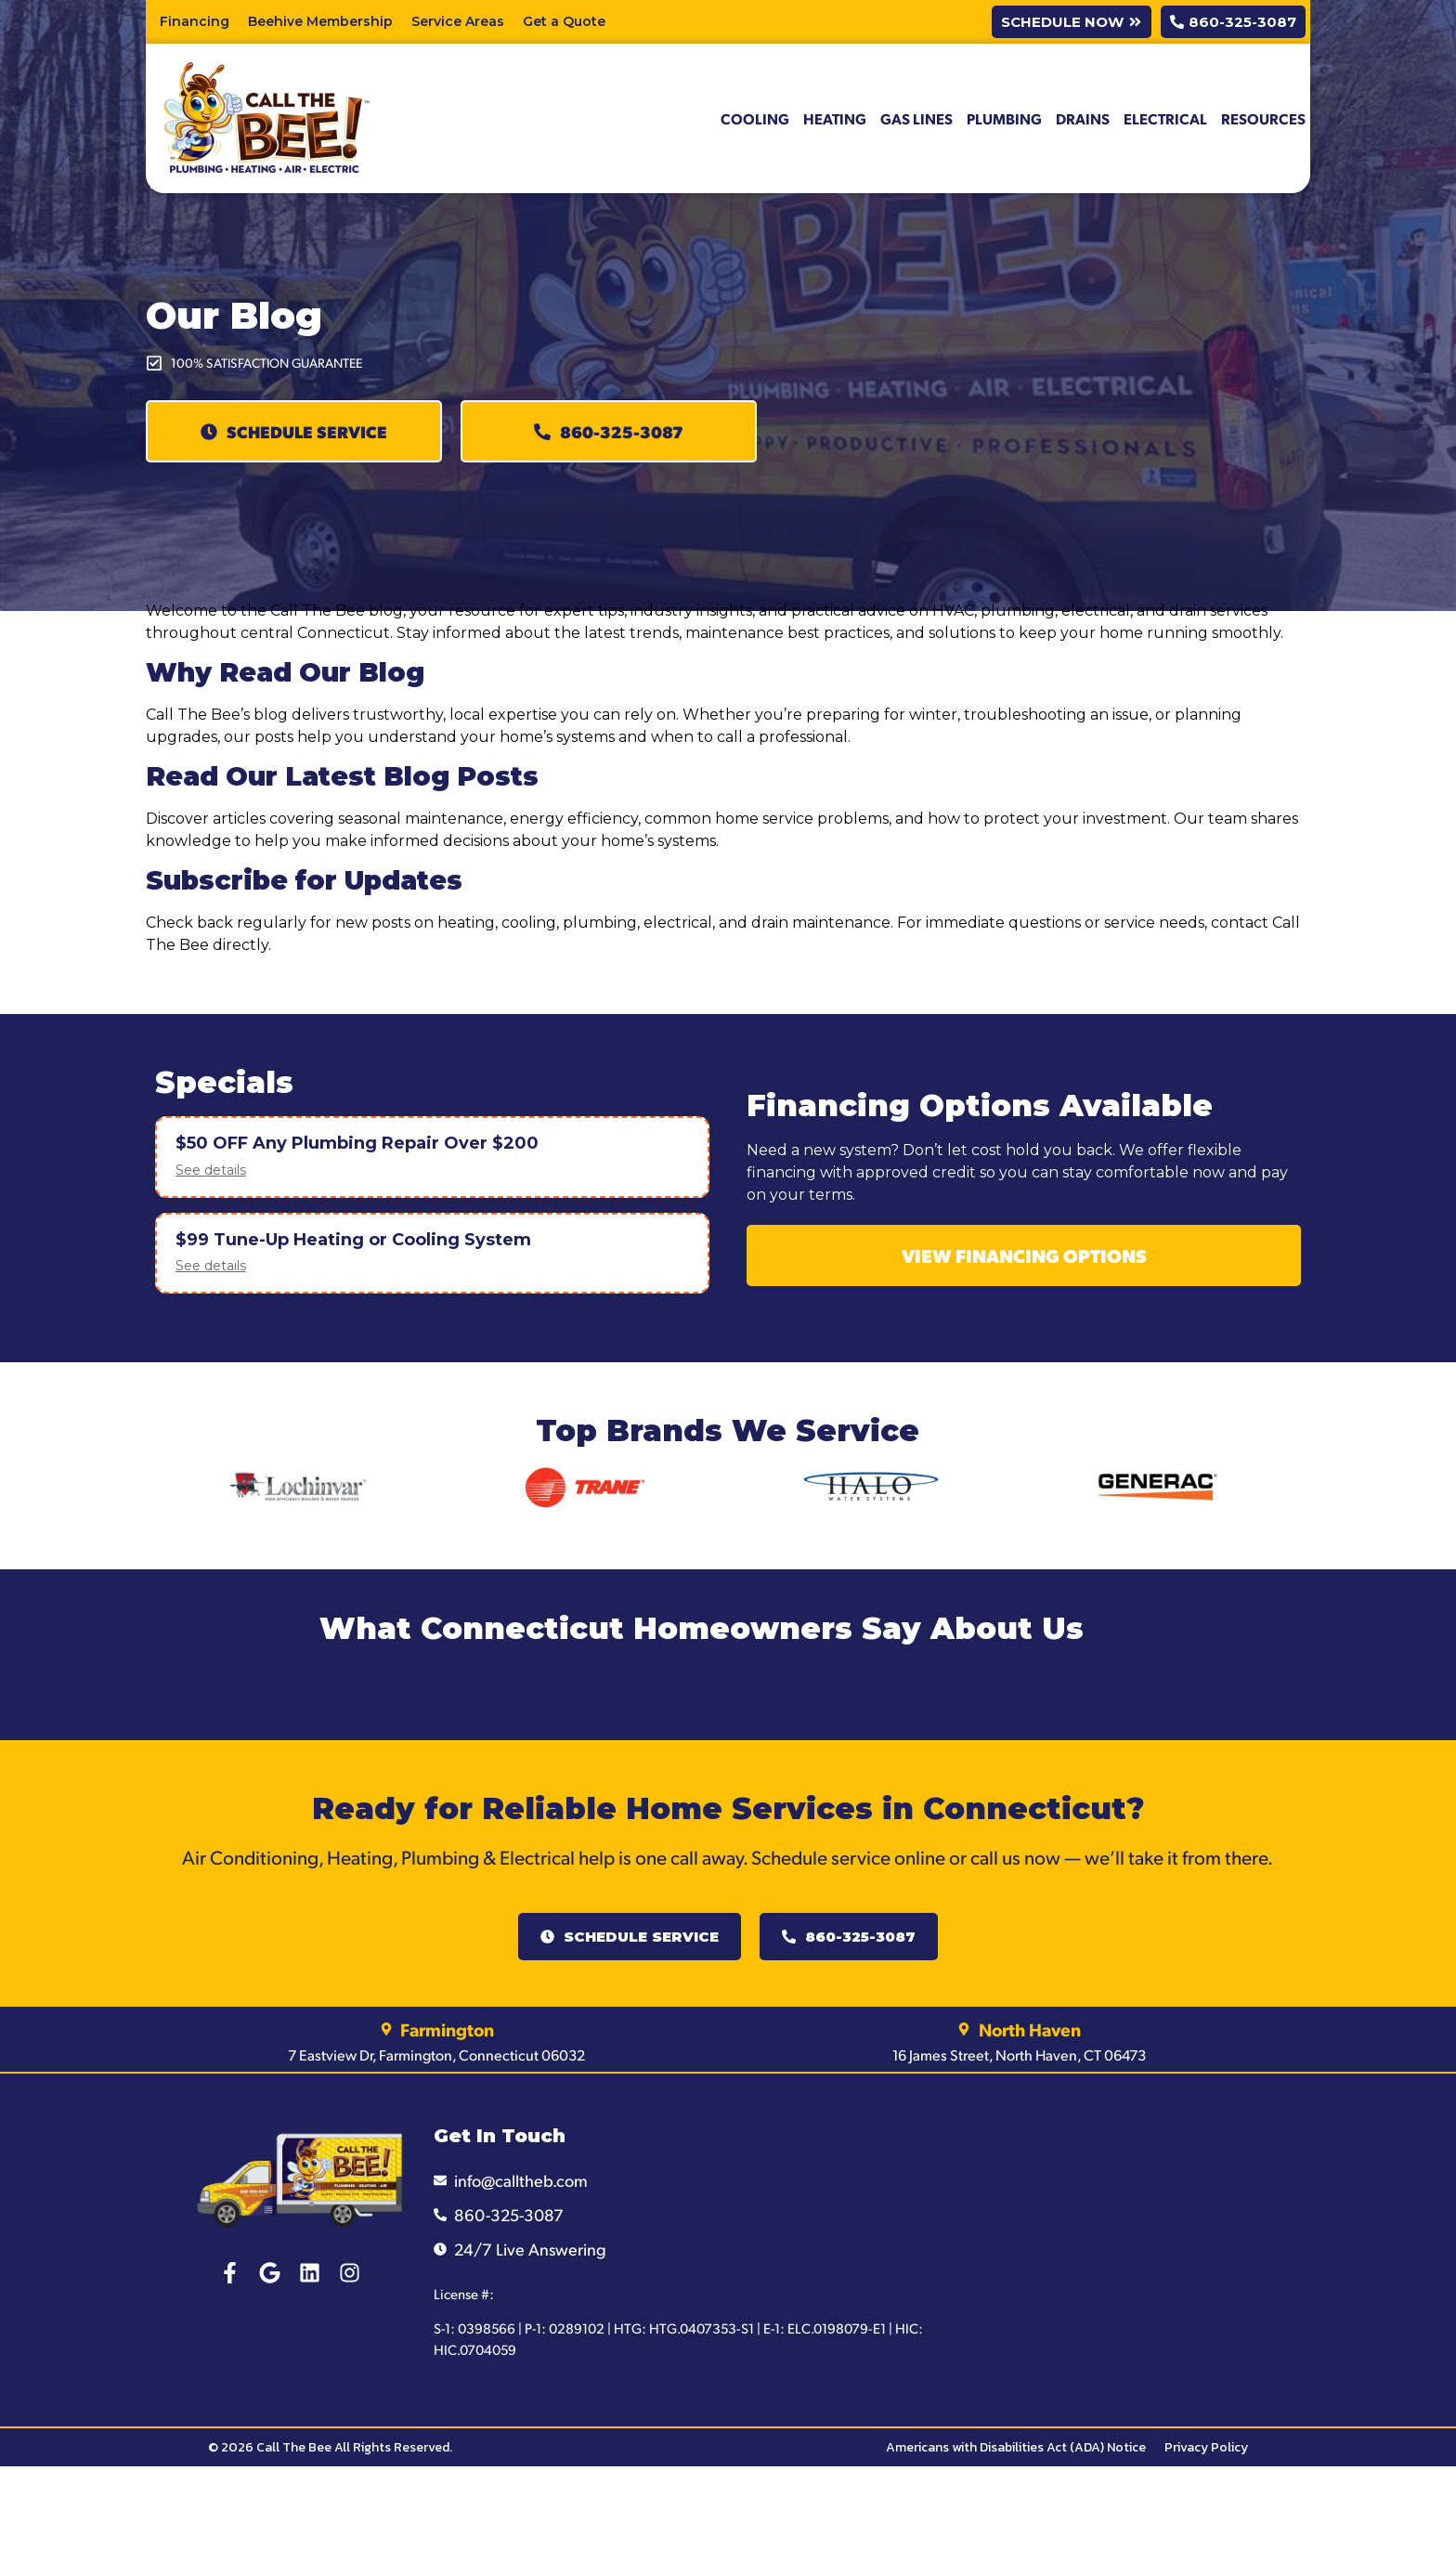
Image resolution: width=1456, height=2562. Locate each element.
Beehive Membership (320, 21)
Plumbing (1004, 118)
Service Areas (457, 21)
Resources (1263, 118)
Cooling (755, 118)
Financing (194, 21)
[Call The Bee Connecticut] (1130, 2242)
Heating (834, 118)
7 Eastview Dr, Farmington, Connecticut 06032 (436, 2054)
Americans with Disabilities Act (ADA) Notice (1016, 2447)
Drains (1083, 118)
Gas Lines (916, 118)
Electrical (1165, 118)
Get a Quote (564, 21)
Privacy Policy (1206, 2447)
